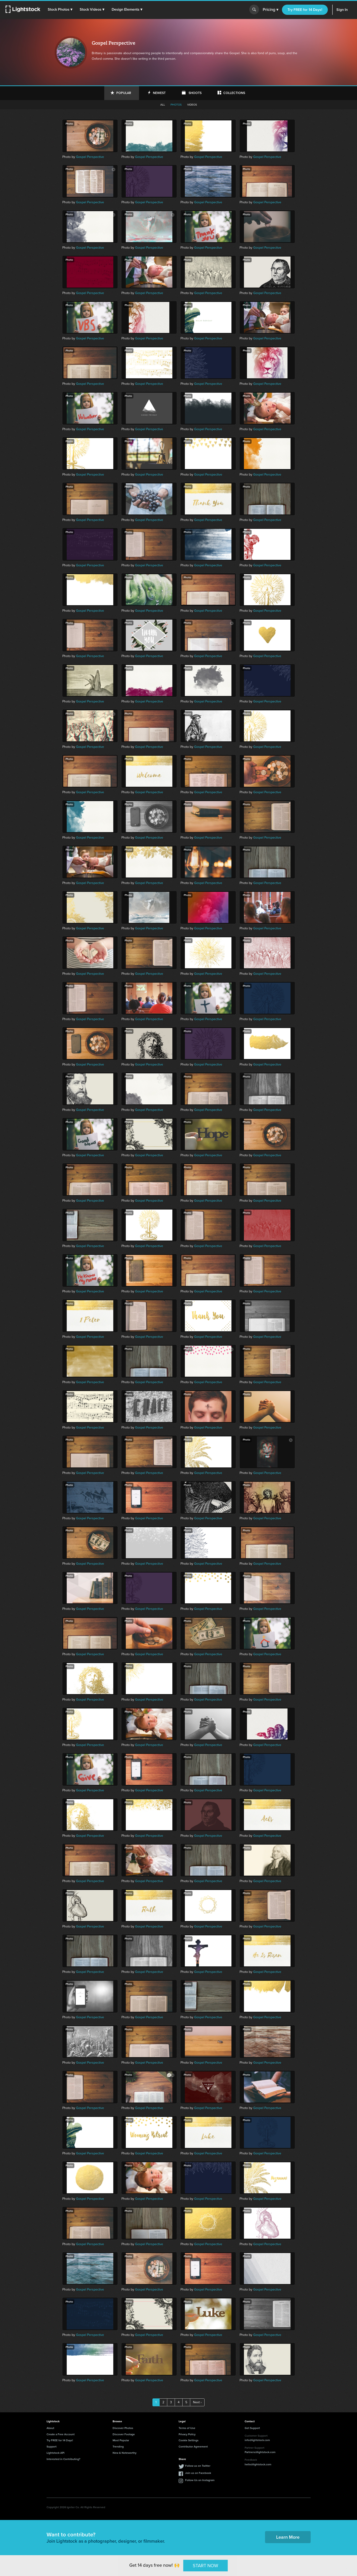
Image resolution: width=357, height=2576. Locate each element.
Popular (123, 93)
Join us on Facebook (198, 2473)
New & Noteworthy (124, 2453)
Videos (192, 105)
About (50, 2428)
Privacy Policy (187, 2434)
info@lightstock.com (257, 2440)
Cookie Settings (189, 2440)
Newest (159, 93)
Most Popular (121, 2440)
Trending (118, 2446)
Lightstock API (55, 2453)
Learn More (288, 2537)
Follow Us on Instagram (200, 2480)
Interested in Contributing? (63, 2459)
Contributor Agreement (193, 2446)
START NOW (205, 2565)
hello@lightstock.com (258, 2464)
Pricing (270, 10)
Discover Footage (124, 2434)
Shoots (195, 93)
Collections (234, 93)
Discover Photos (123, 2428)
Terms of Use (187, 2428)
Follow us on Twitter (197, 2466)
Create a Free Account (61, 2434)
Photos (176, 105)
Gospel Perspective (90, 156)
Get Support (252, 2428)
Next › (197, 2402)
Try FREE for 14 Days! (304, 9)
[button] (60, 9)
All (162, 105)
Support (52, 2446)
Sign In (342, 9)
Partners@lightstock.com (260, 2452)
